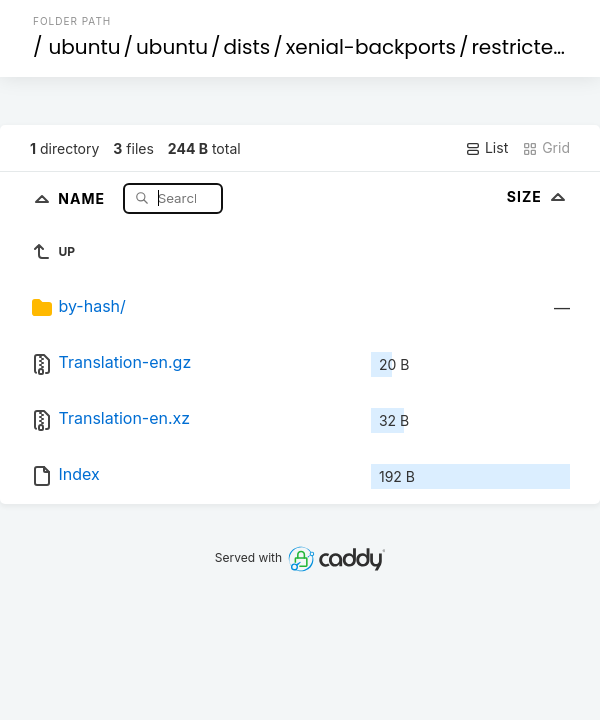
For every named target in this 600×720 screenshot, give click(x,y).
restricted (518, 47)
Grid (546, 148)
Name (83, 197)
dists (247, 47)
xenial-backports (371, 47)
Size (538, 196)
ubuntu (85, 47)
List (486, 148)
